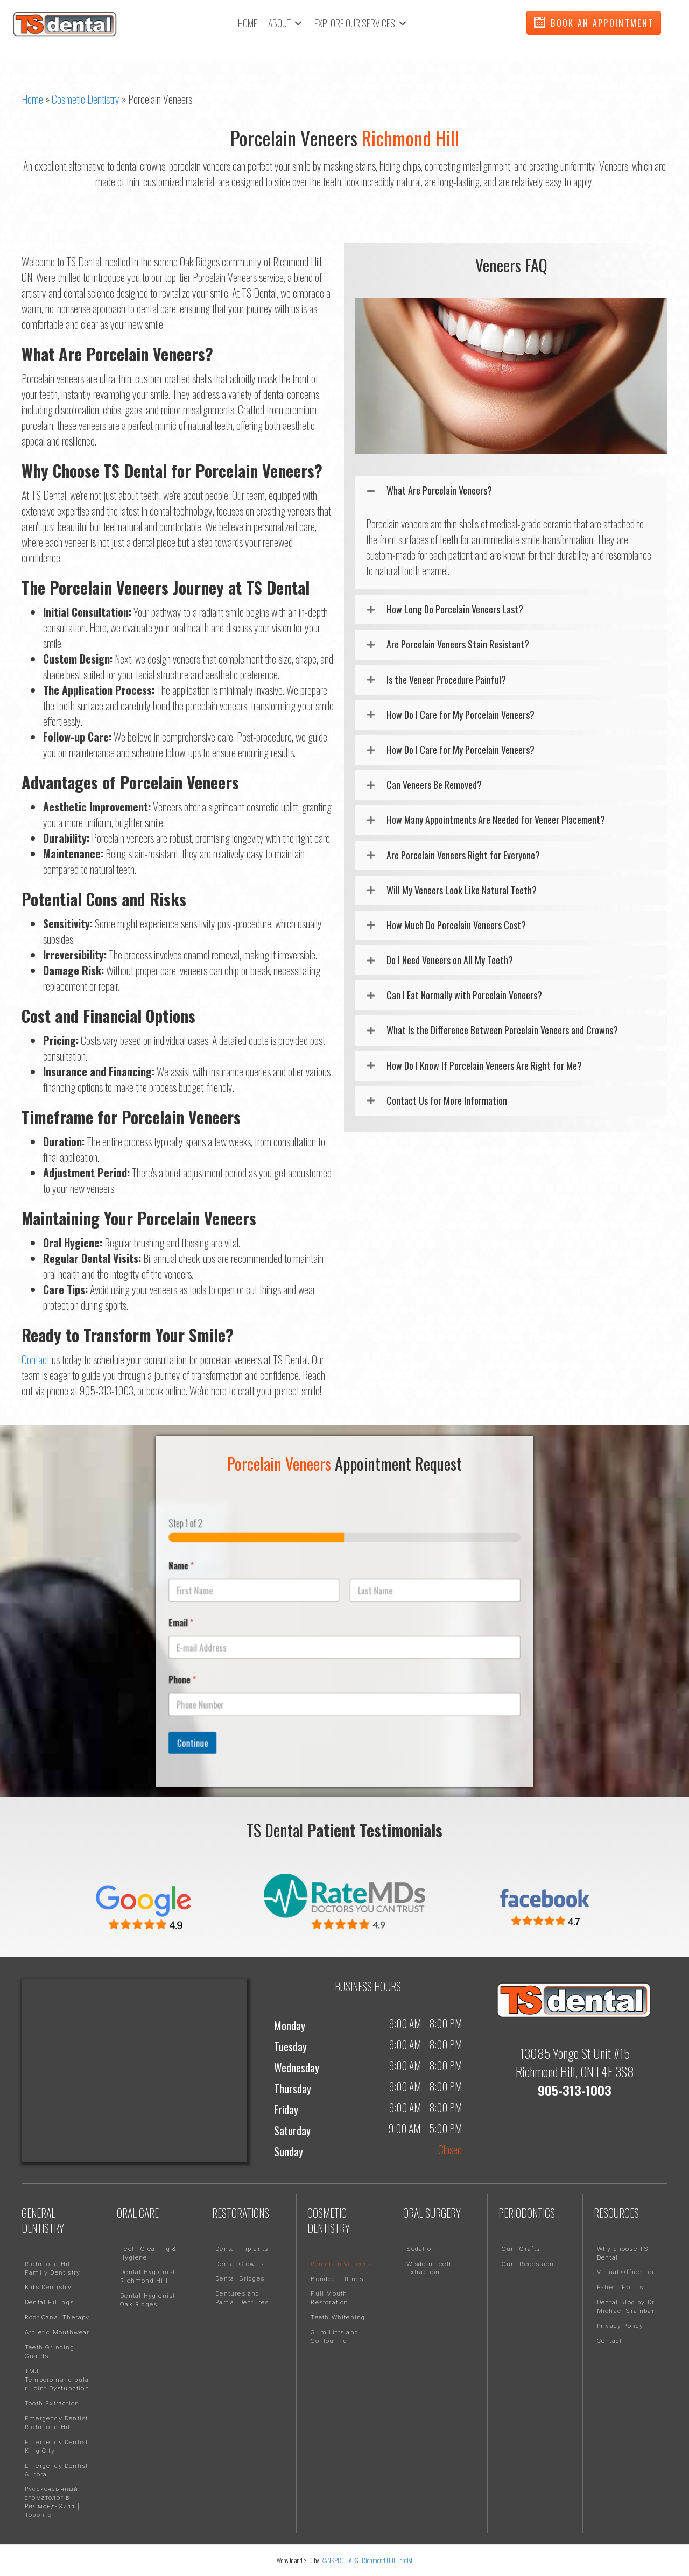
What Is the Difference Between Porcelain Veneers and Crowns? (502, 1030)
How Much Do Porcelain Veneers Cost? (456, 925)
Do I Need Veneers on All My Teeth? (449, 960)
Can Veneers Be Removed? (434, 785)
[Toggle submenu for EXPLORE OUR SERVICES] (402, 23)
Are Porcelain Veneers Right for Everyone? (463, 855)
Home (32, 99)
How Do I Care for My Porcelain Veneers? (460, 715)
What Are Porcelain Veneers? (439, 490)
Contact (36, 1359)
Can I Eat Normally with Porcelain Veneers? (464, 995)
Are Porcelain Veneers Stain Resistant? (457, 644)
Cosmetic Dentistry (85, 99)
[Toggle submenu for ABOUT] (298, 23)
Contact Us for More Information (446, 1100)
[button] (593, 23)
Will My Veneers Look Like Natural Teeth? (461, 890)
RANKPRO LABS (339, 2560)
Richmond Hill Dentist (387, 2560)
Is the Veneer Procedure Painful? (446, 680)
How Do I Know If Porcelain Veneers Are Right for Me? (484, 1065)
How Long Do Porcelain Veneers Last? (454, 609)
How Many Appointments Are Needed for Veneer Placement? (495, 820)
